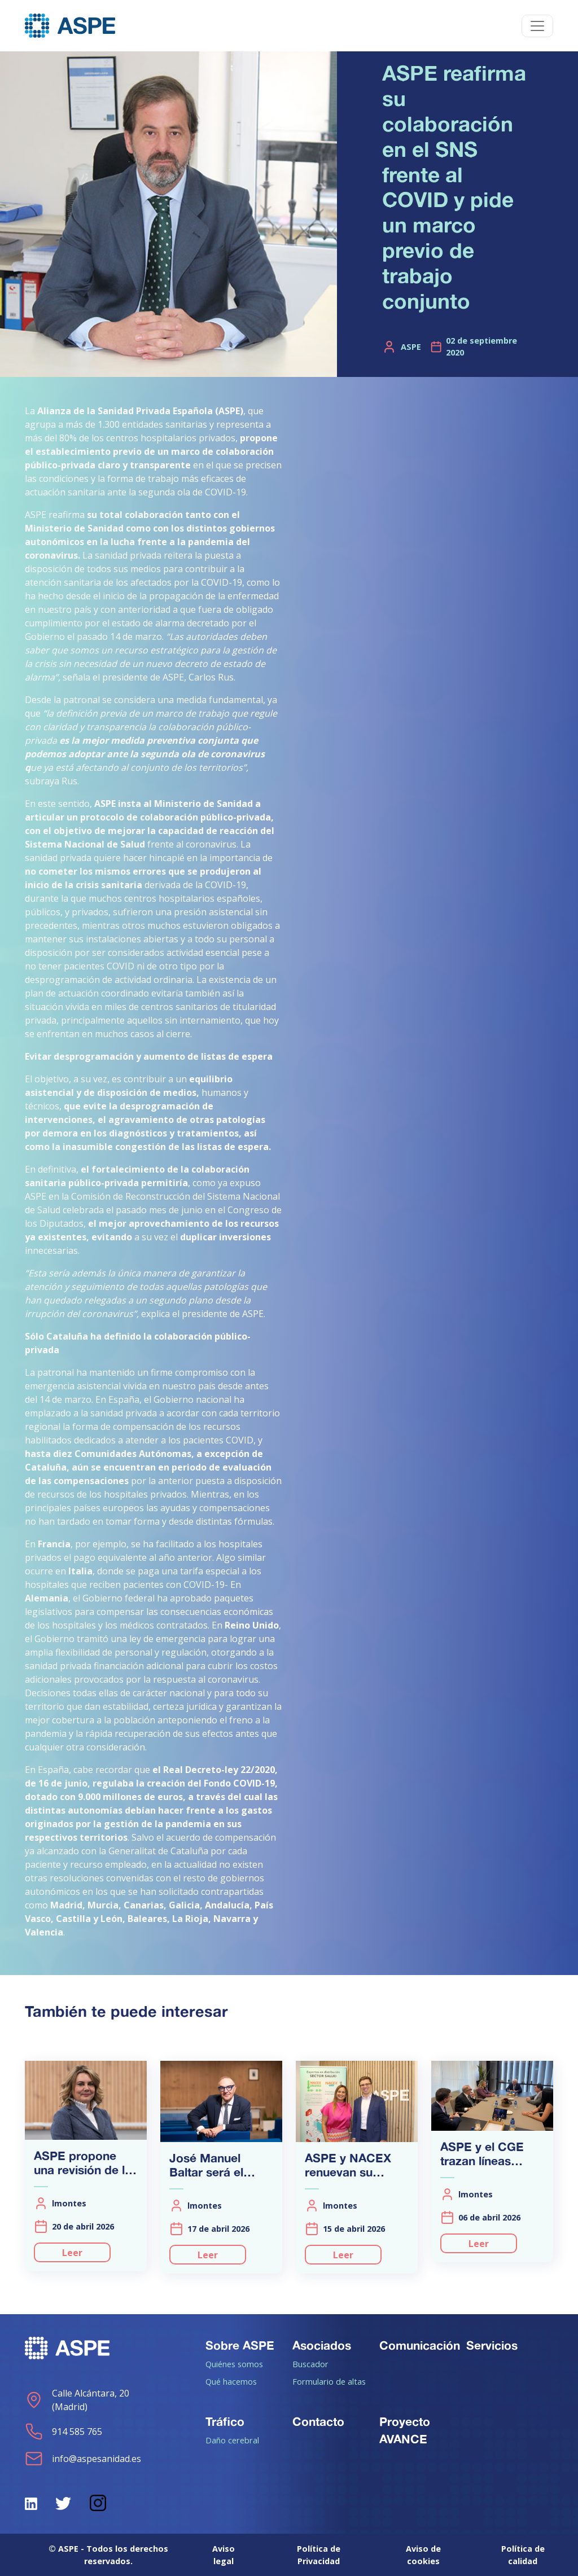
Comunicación (419, 2345)
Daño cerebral (232, 2440)
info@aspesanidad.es (83, 2459)
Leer (72, 2252)
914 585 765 (63, 2432)
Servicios (492, 2345)
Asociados (321, 2345)
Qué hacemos (231, 2381)
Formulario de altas (329, 2381)
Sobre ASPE (239, 2345)
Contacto (318, 2421)
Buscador (310, 2363)
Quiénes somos (234, 2363)
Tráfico (224, 2421)
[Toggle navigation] (537, 26)
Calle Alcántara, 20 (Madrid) (77, 2400)
